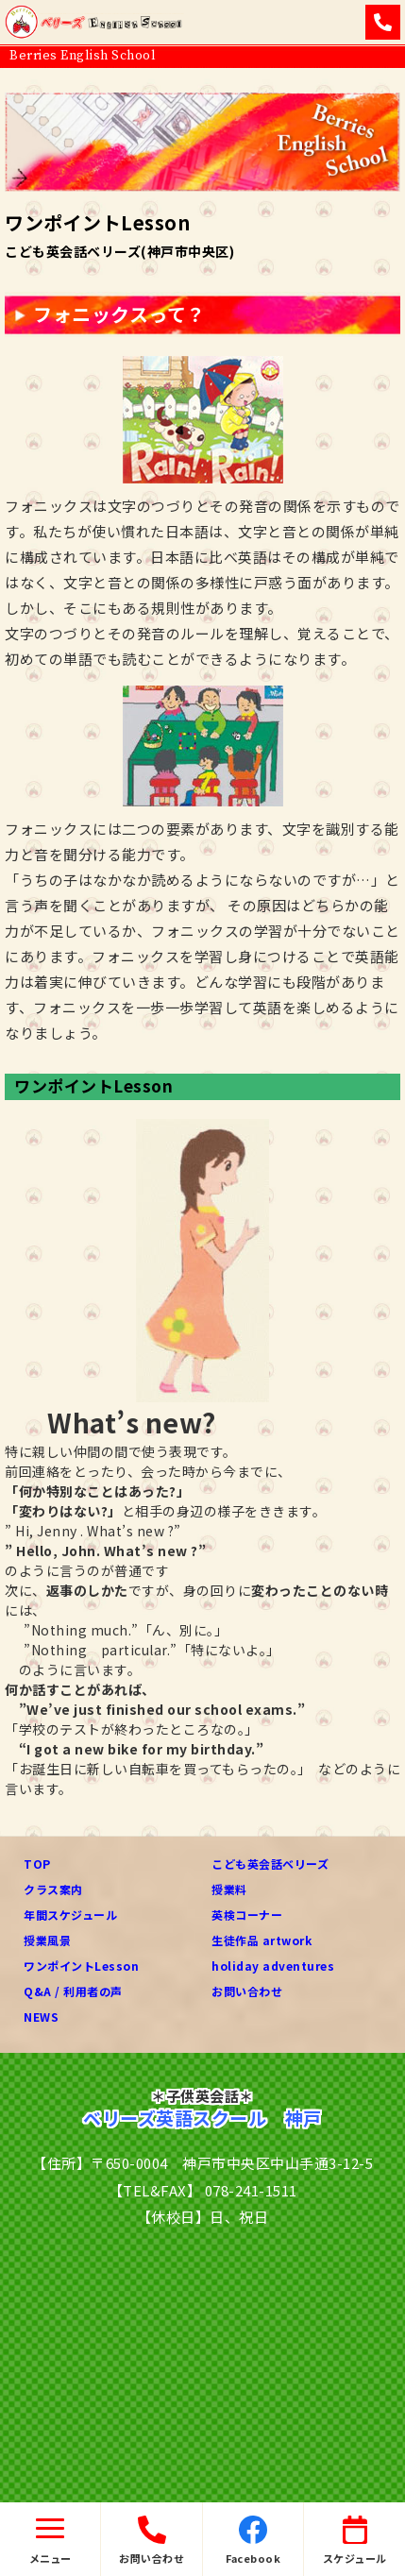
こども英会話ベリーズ (270, 1864)
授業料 (229, 1889)
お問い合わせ (246, 1991)
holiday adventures (272, 1965)
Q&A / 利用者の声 (73, 1991)
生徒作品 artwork (261, 1940)
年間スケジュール (70, 1915)
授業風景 (47, 1940)
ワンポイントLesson (81, 1965)
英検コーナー (246, 1915)
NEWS (41, 2016)
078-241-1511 (251, 2190)
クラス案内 (53, 1889)
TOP (37, 1864)
